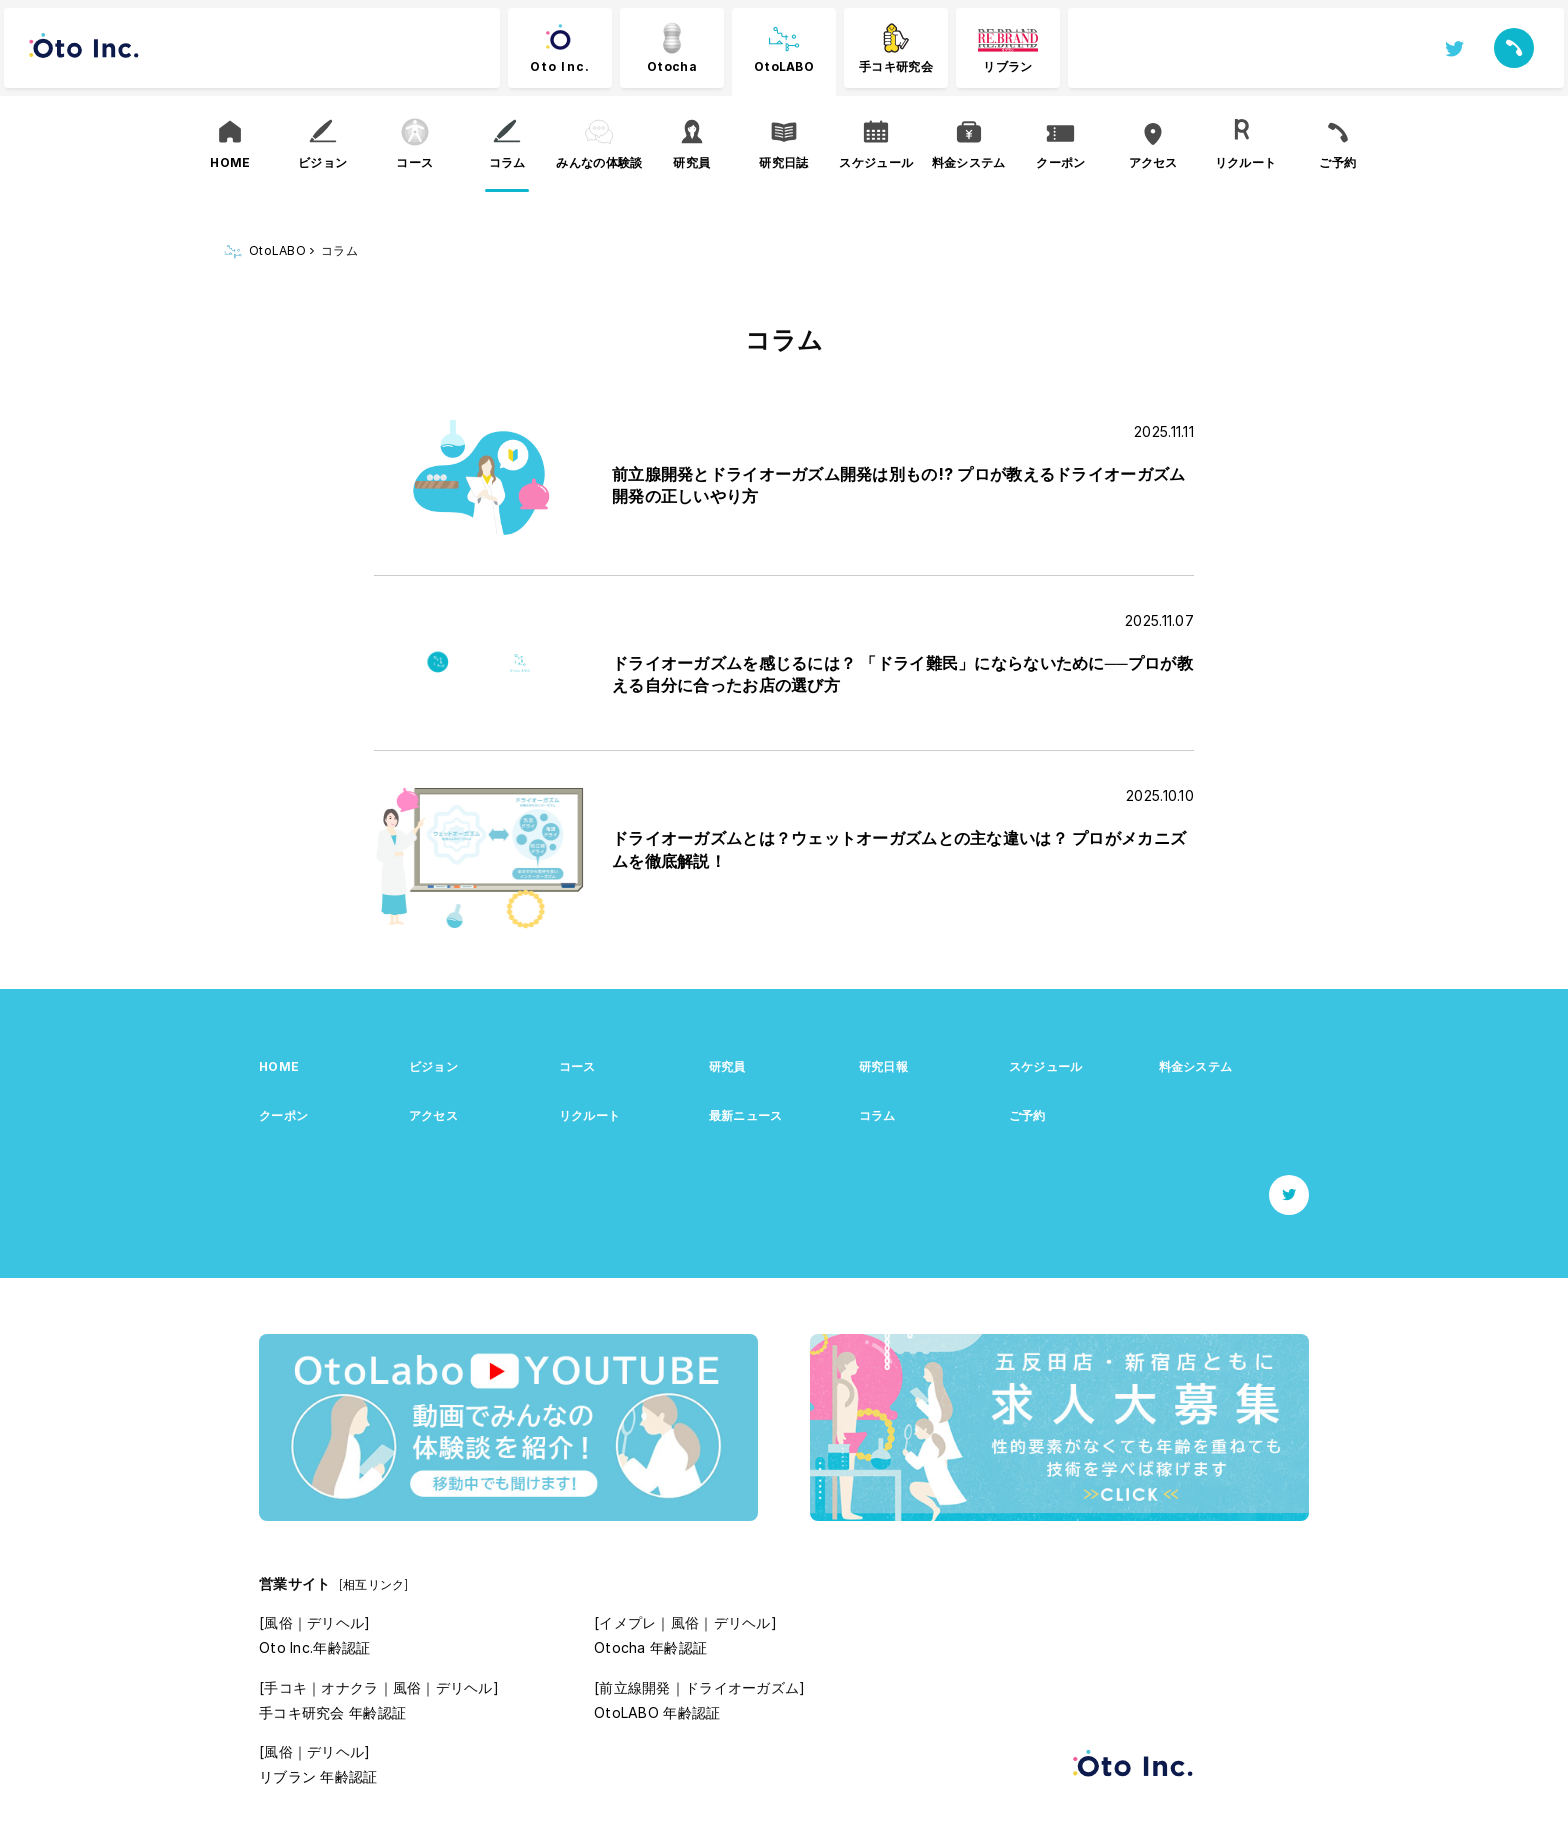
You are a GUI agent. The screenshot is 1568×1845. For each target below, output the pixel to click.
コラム (877, 1115)
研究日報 (883, 1066)
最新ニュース (746, 1115)
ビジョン (433, 1066)
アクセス (433, 1115)
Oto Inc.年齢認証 (314, 1647)
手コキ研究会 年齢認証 (332, 1712)
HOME (279, 1066)
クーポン (283, 1115)
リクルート (589, 1115)
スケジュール (1046, 1066)
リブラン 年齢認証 (318, 1776)
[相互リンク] (374, 1584)
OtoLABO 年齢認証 (657, 1712)
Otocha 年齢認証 (650, 1647)
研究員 (727, 1066)
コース (577, 1066)
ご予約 (1027, 1115)
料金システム (1196, 1066)
